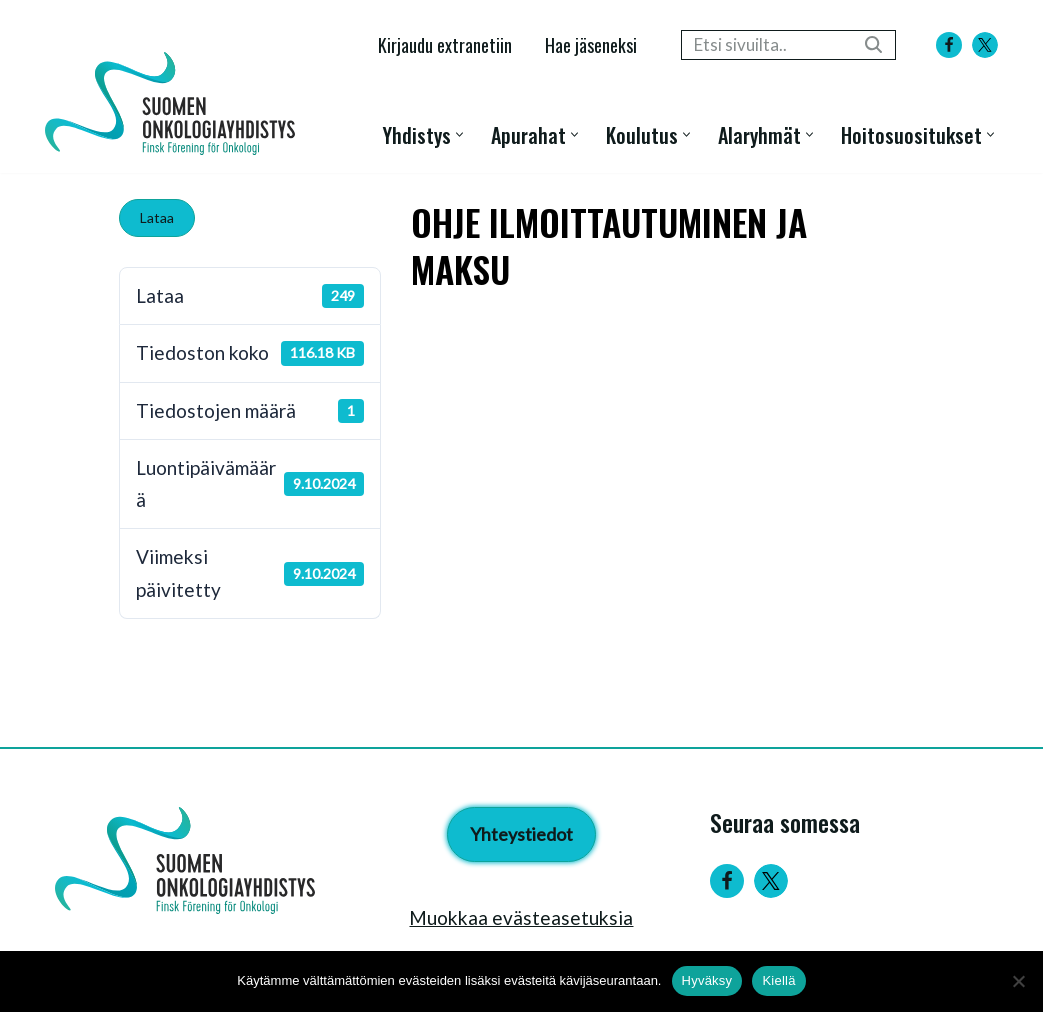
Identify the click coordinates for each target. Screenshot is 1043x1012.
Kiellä (778, 980)
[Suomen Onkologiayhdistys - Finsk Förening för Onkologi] (175, 103)
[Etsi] (766, 45)
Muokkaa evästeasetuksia (521, 917)
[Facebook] (949, 45)
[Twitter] (771, 881)
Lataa (157, 217)
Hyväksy (707, 980)
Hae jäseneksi (591, 44)
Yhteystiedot (521, 834)
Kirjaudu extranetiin (445, 44)
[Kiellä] (1018, 981)
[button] (459, 134)
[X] (985, 45)
